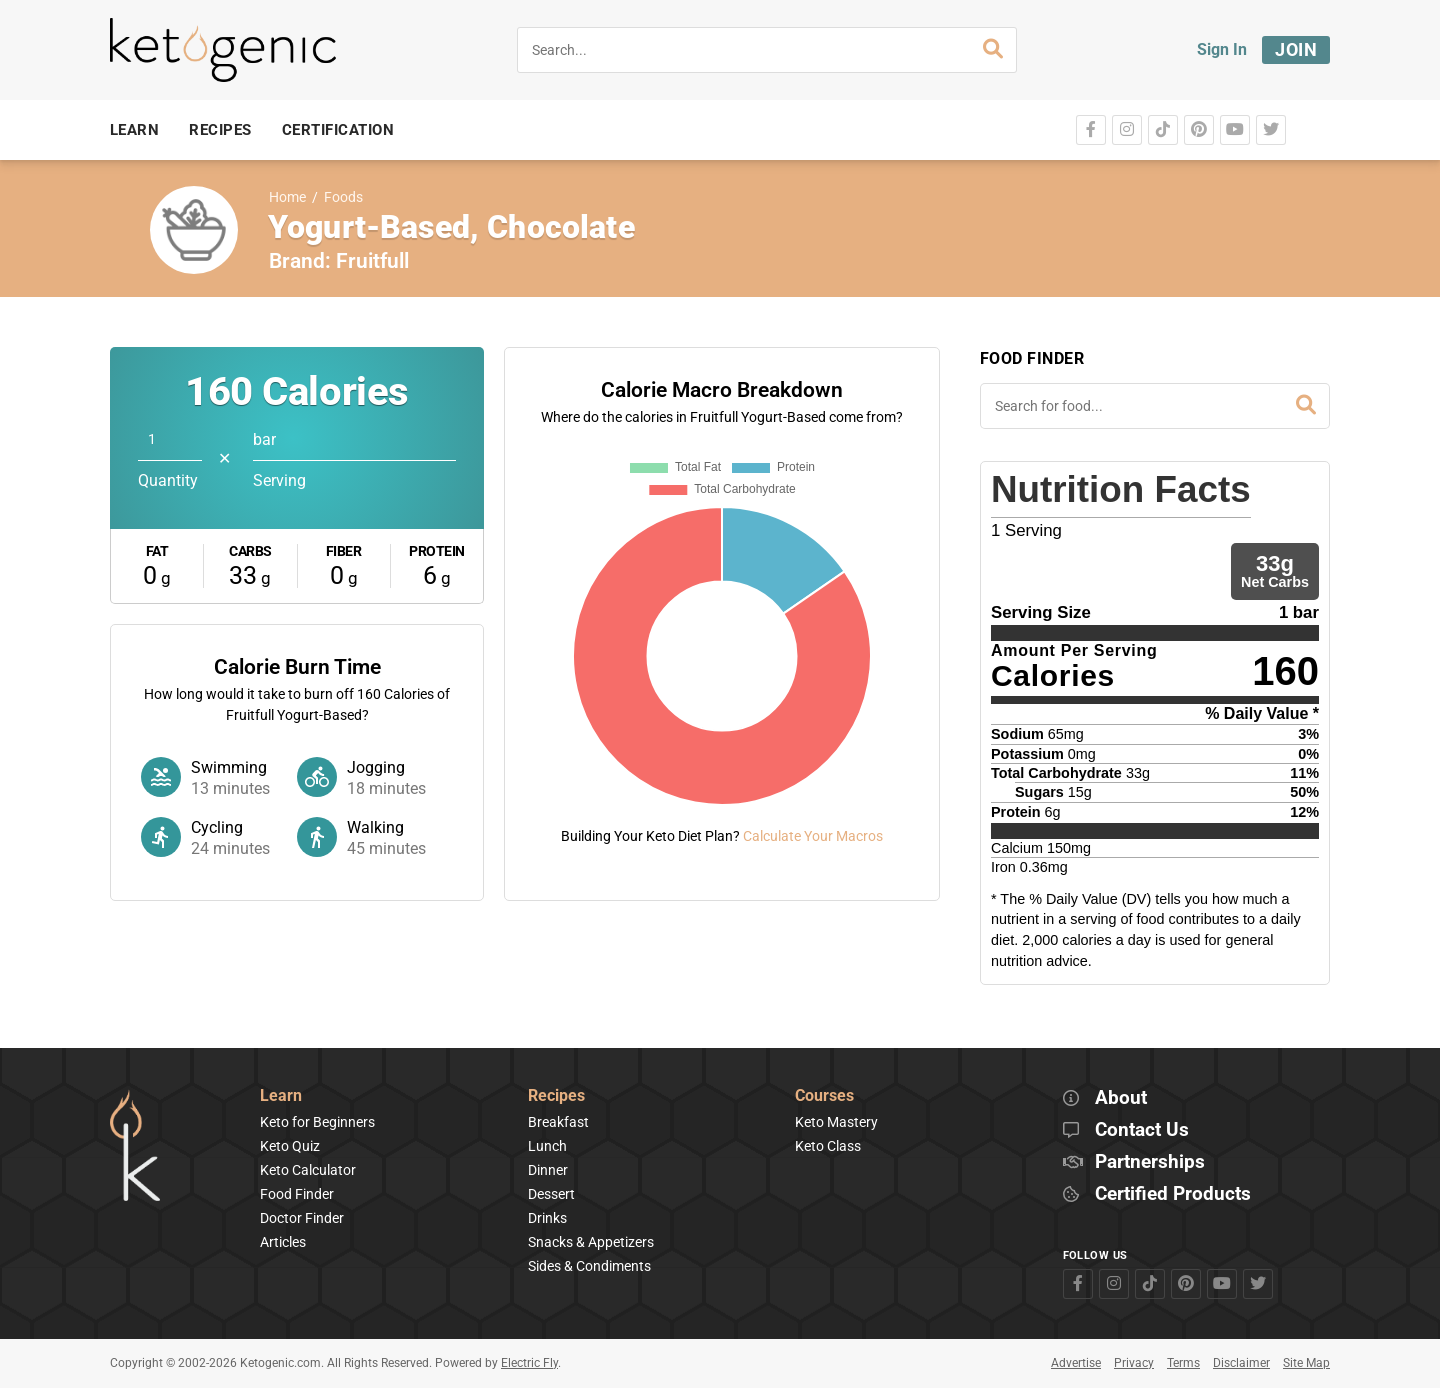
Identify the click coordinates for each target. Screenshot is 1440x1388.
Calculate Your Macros (813, 836)
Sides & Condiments (589, 1266)
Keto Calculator (308, 1170)
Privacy (1134, 1363)
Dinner (548, 1170)
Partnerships (1150, 1162)
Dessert (551, 1194)
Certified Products (1173, 1194)
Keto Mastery (836, 1122)
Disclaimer (1241, 1363)
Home (287, 197)
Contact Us (1142, 1130)
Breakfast (558, 1122)
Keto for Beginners (317, 1122)
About (1121, 1098)
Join (1296, 49)
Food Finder (297, 1194)
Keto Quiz (290, 1146)
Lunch (547, 1146)
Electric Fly (529, 1363)
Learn (281, 1096)
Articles (283, 1242)
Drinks (547, 1218)
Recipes (556, 1096)
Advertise (1076, 1363)
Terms (1183, 1363)
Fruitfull (372, 261)
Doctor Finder (302, 1218)
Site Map (1306, 1363)
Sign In (1222, 49)
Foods (343, 197)
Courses (824, 1096)
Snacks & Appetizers (591, 1242)
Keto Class (828, 1146)
